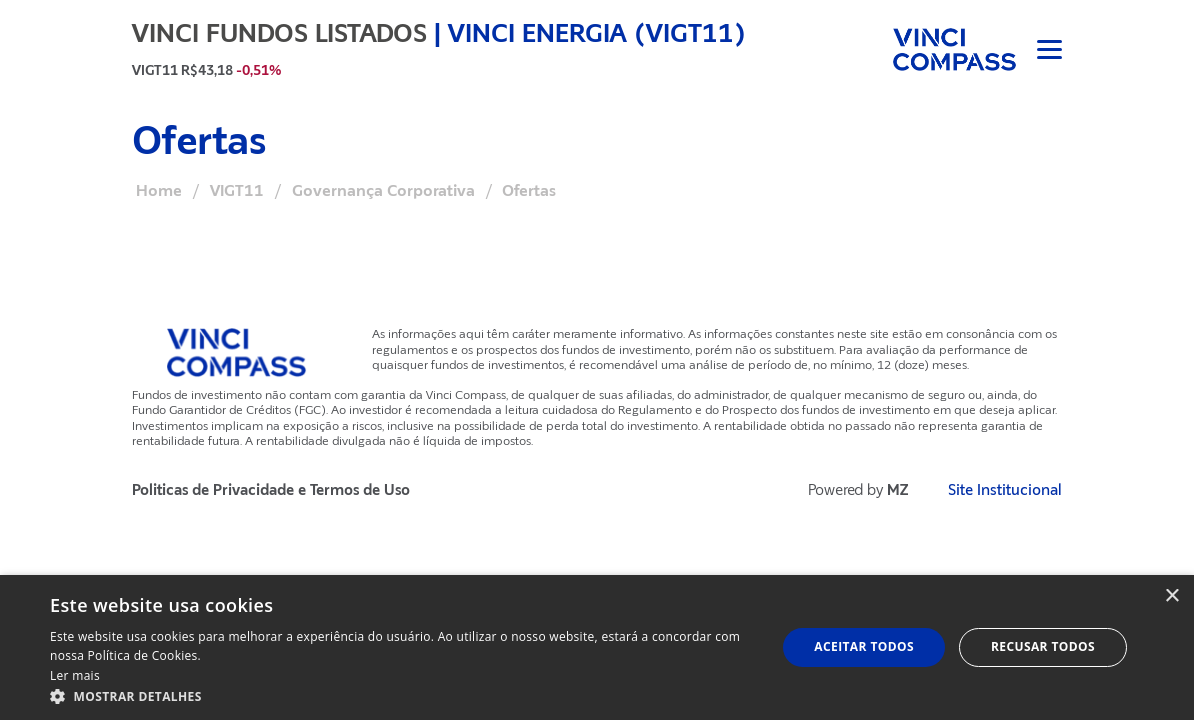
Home (159, 191)
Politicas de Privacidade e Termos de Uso (271, 490)
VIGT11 (237, 191)
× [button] (1171, 596)
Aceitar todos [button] (864, 646)
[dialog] (597, 647)
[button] (402, 695)
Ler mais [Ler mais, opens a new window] (75, 675)
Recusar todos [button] (1043, 646)
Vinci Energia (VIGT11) (597, 33)
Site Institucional (1005, 490)
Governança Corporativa (383, 191)
